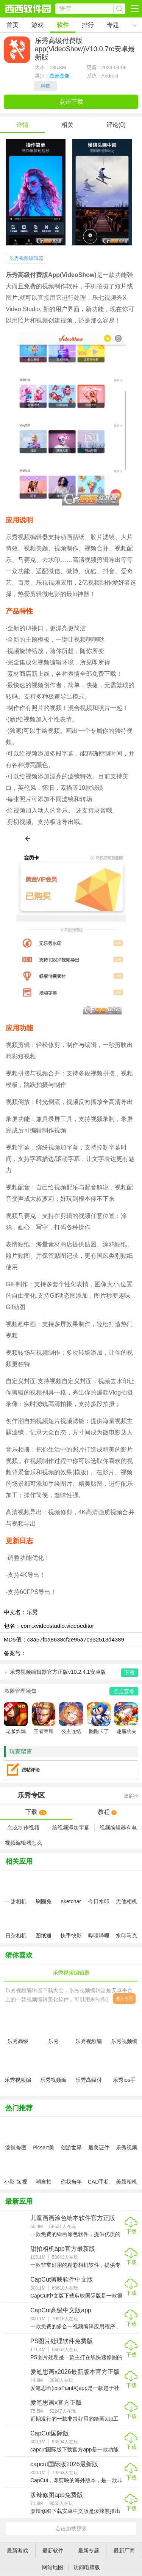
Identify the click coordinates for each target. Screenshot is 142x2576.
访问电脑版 (86, 2567)
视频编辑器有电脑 (118, 1828)
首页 (12, 25)
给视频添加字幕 (70, 1828)
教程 (107, 1812)
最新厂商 (124, 2551)
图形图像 (59, 76)
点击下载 (71, 101)
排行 (88, 25)
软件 (63, 25)
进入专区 (124, 1998)
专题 (113, 25)
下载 (36, 1812)
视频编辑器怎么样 (23, 1843)
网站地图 (52, 2567)
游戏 (37, 25)
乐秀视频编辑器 (26, 258)
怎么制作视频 (23, 1828)
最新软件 (53, 2551)
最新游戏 (17, 2551)
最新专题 (88, 2551)
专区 (71, 1796)
